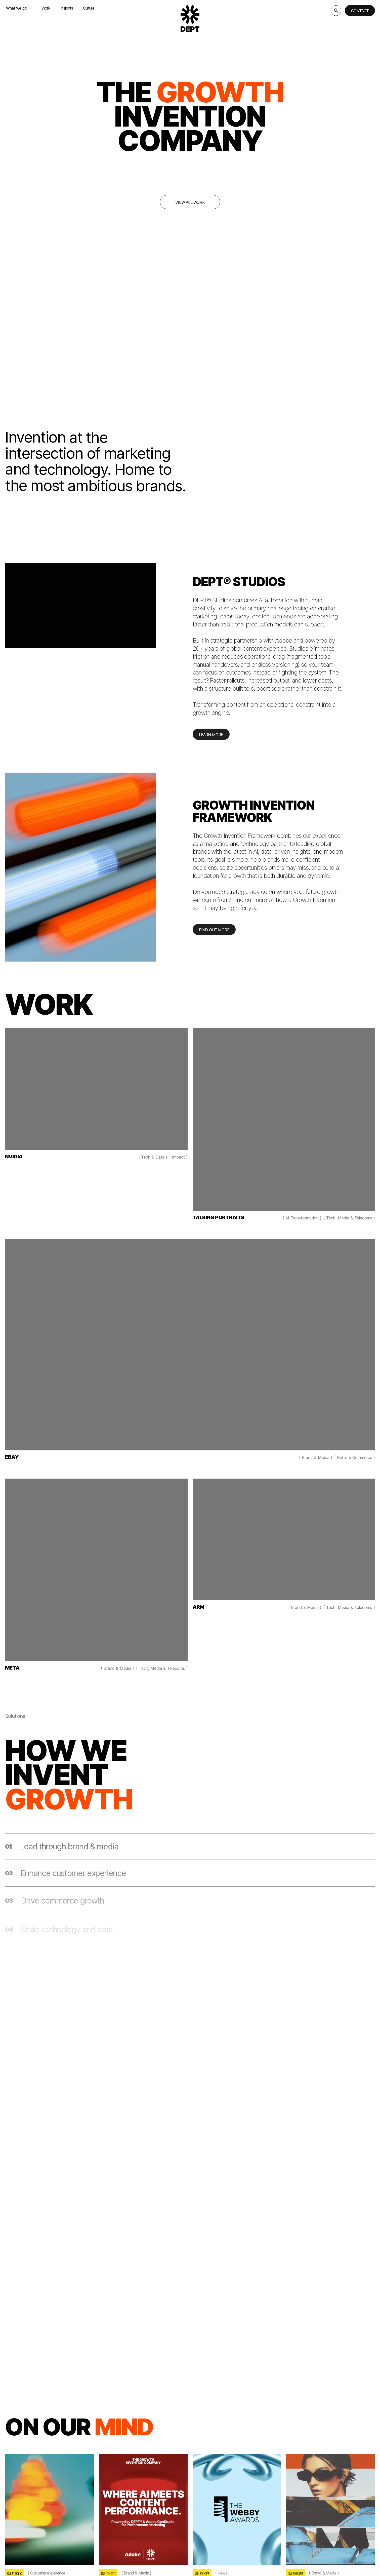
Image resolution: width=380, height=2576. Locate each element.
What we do (18, 8)
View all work (190, 202)
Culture (88, 8)
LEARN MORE (211, 738)
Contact (360, 10)
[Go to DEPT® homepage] (190, 18)
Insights (66, 8)
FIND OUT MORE (214, 933)
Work (45, 8)
